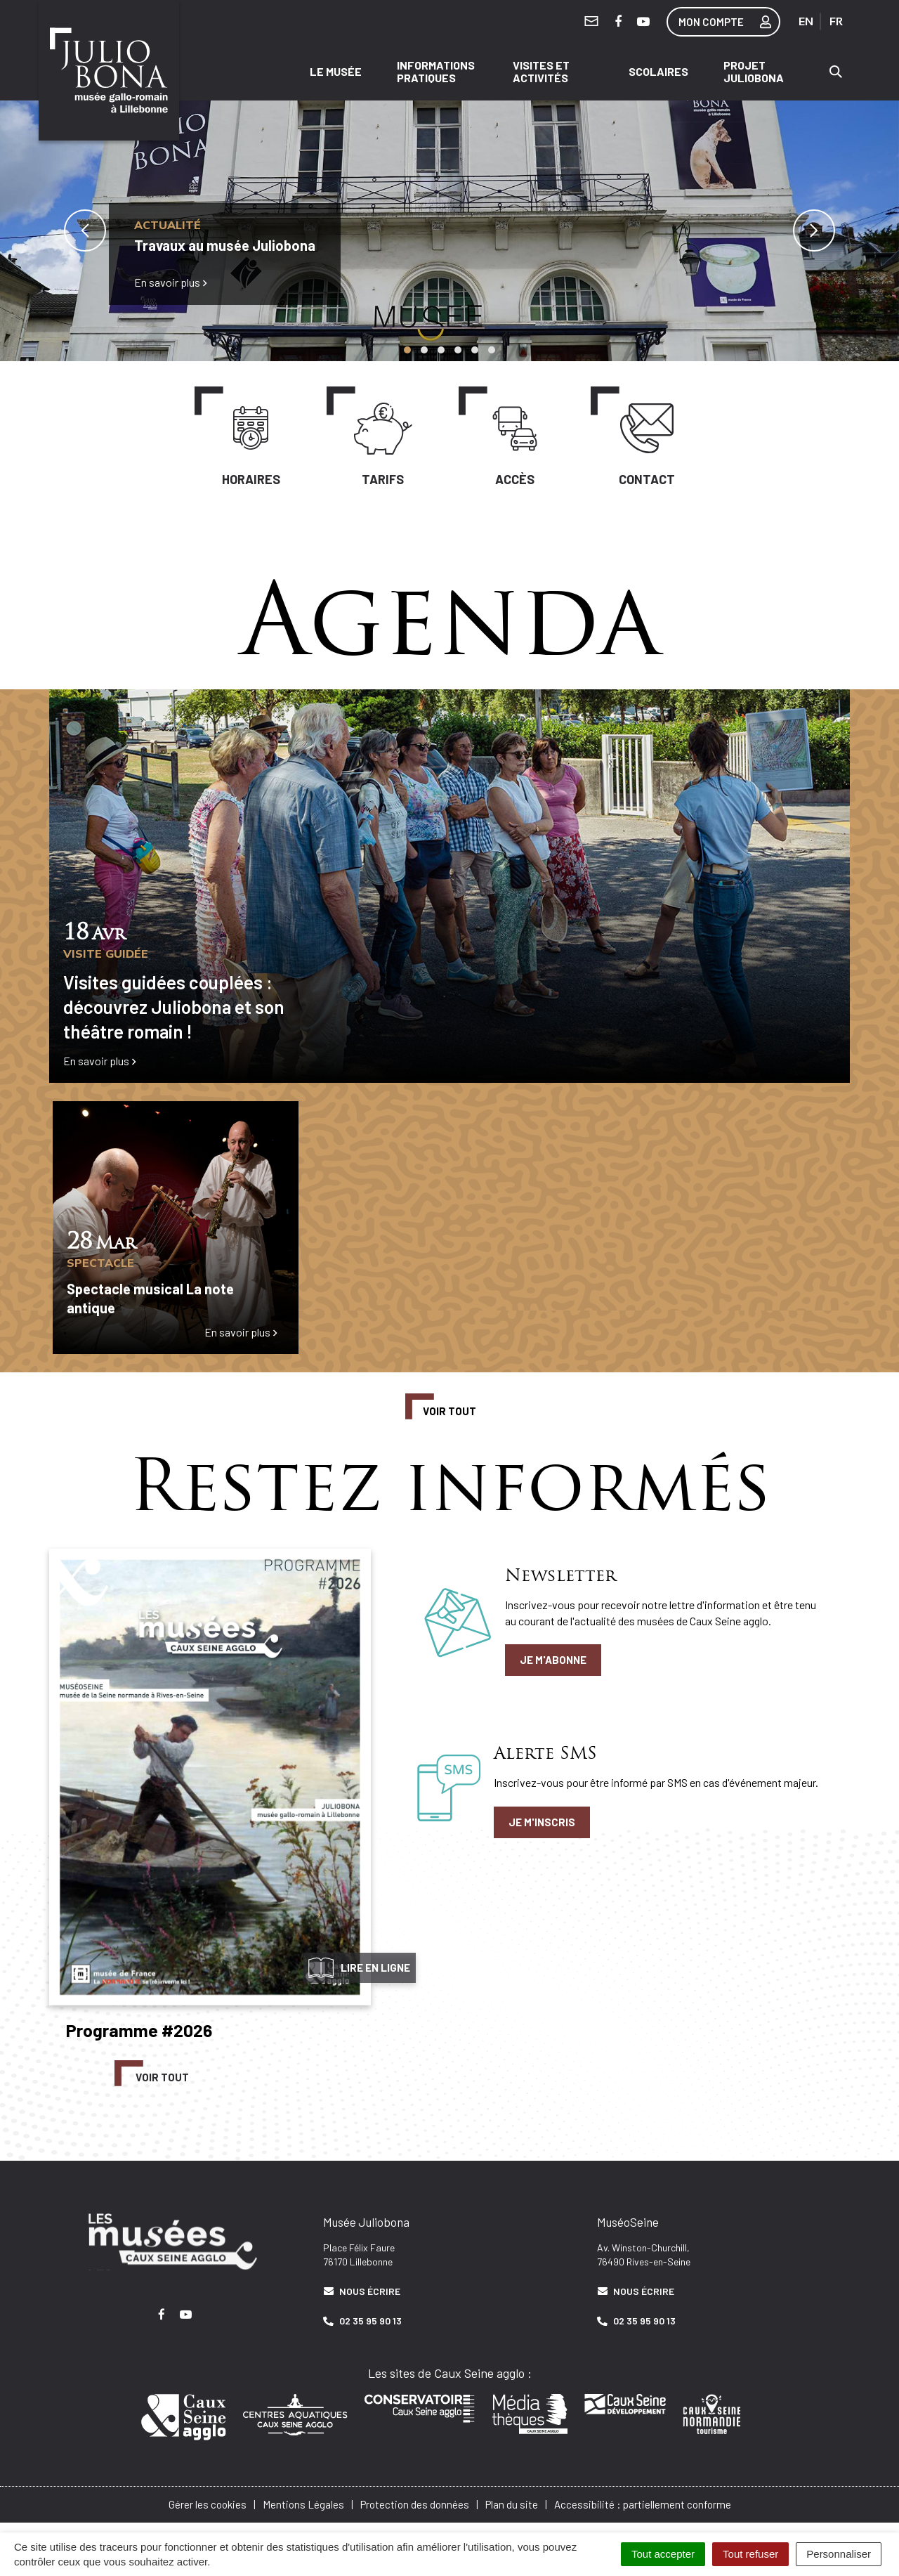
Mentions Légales (303, 2500)
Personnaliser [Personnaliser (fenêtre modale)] (838, 2554)
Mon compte (729, 22)
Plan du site (511, 2500)
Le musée (336, 69)
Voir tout (449, 1407)
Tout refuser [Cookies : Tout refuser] (750, 2554)
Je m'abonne (553, 1656)
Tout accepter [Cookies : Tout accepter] (663, 2554)
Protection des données (414, 2500)
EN (806, 21)
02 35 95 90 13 (362, 2317)
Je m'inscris (541, 1817)
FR (836, 21)
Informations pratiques (436, 69)
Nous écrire (361, 2287)
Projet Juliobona (753, 69)
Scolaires (658, 69)
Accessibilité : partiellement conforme (642, 2500)
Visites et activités (541, 69)
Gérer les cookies (208, 2500)
